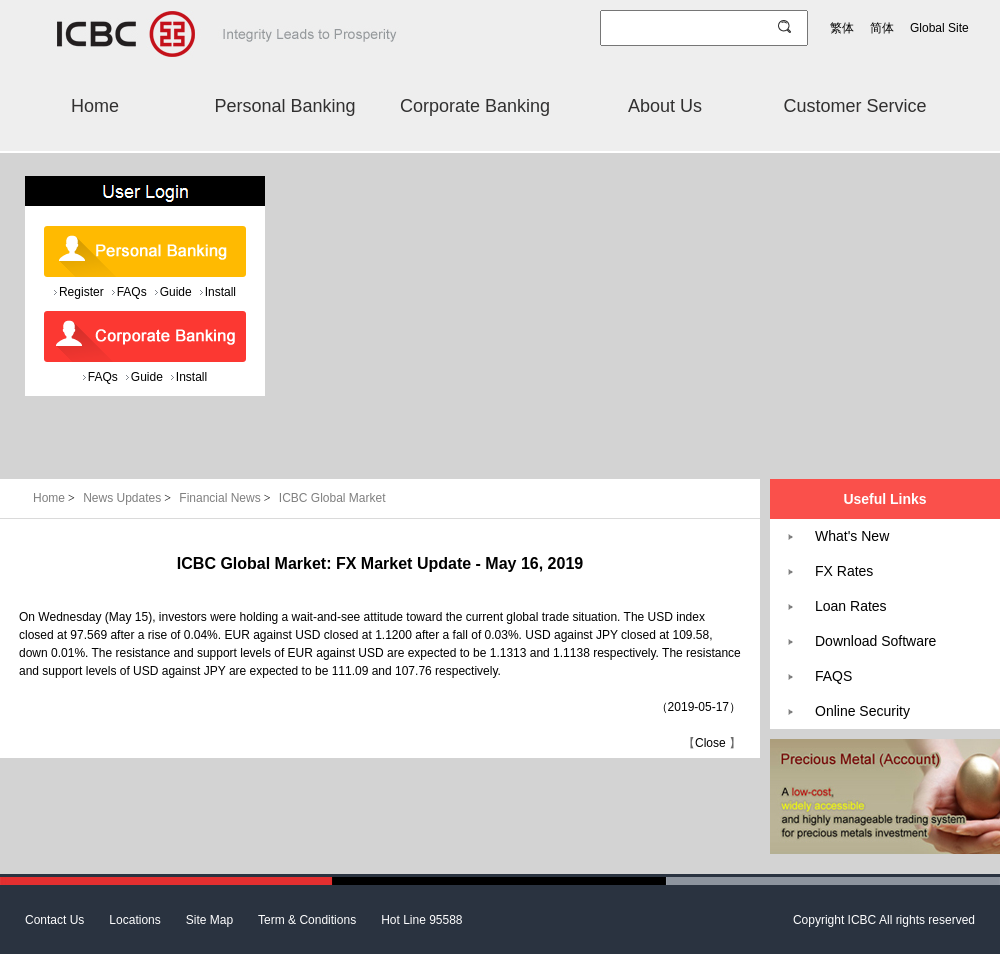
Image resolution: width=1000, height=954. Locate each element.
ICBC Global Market (332, 498)
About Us (665, 106)
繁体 (842, 28)
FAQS (833, 676)
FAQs (132, 292)
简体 (882, 28)
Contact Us (54, 920)
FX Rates (844, 571)
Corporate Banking (475, 106)
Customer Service (854, 106)
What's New (852, 536)
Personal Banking (284, 106)
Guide (176, 292)
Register (81, 292)
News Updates (128, 498)
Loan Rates (851, 606)
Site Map (209, 920)
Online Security (862, 711)
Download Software (875, 641)
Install (220, 292)
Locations (134, 920)
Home (95, 106)
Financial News (226, 498)
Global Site (939, 28)
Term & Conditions (307, 920)
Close (710, 743)
